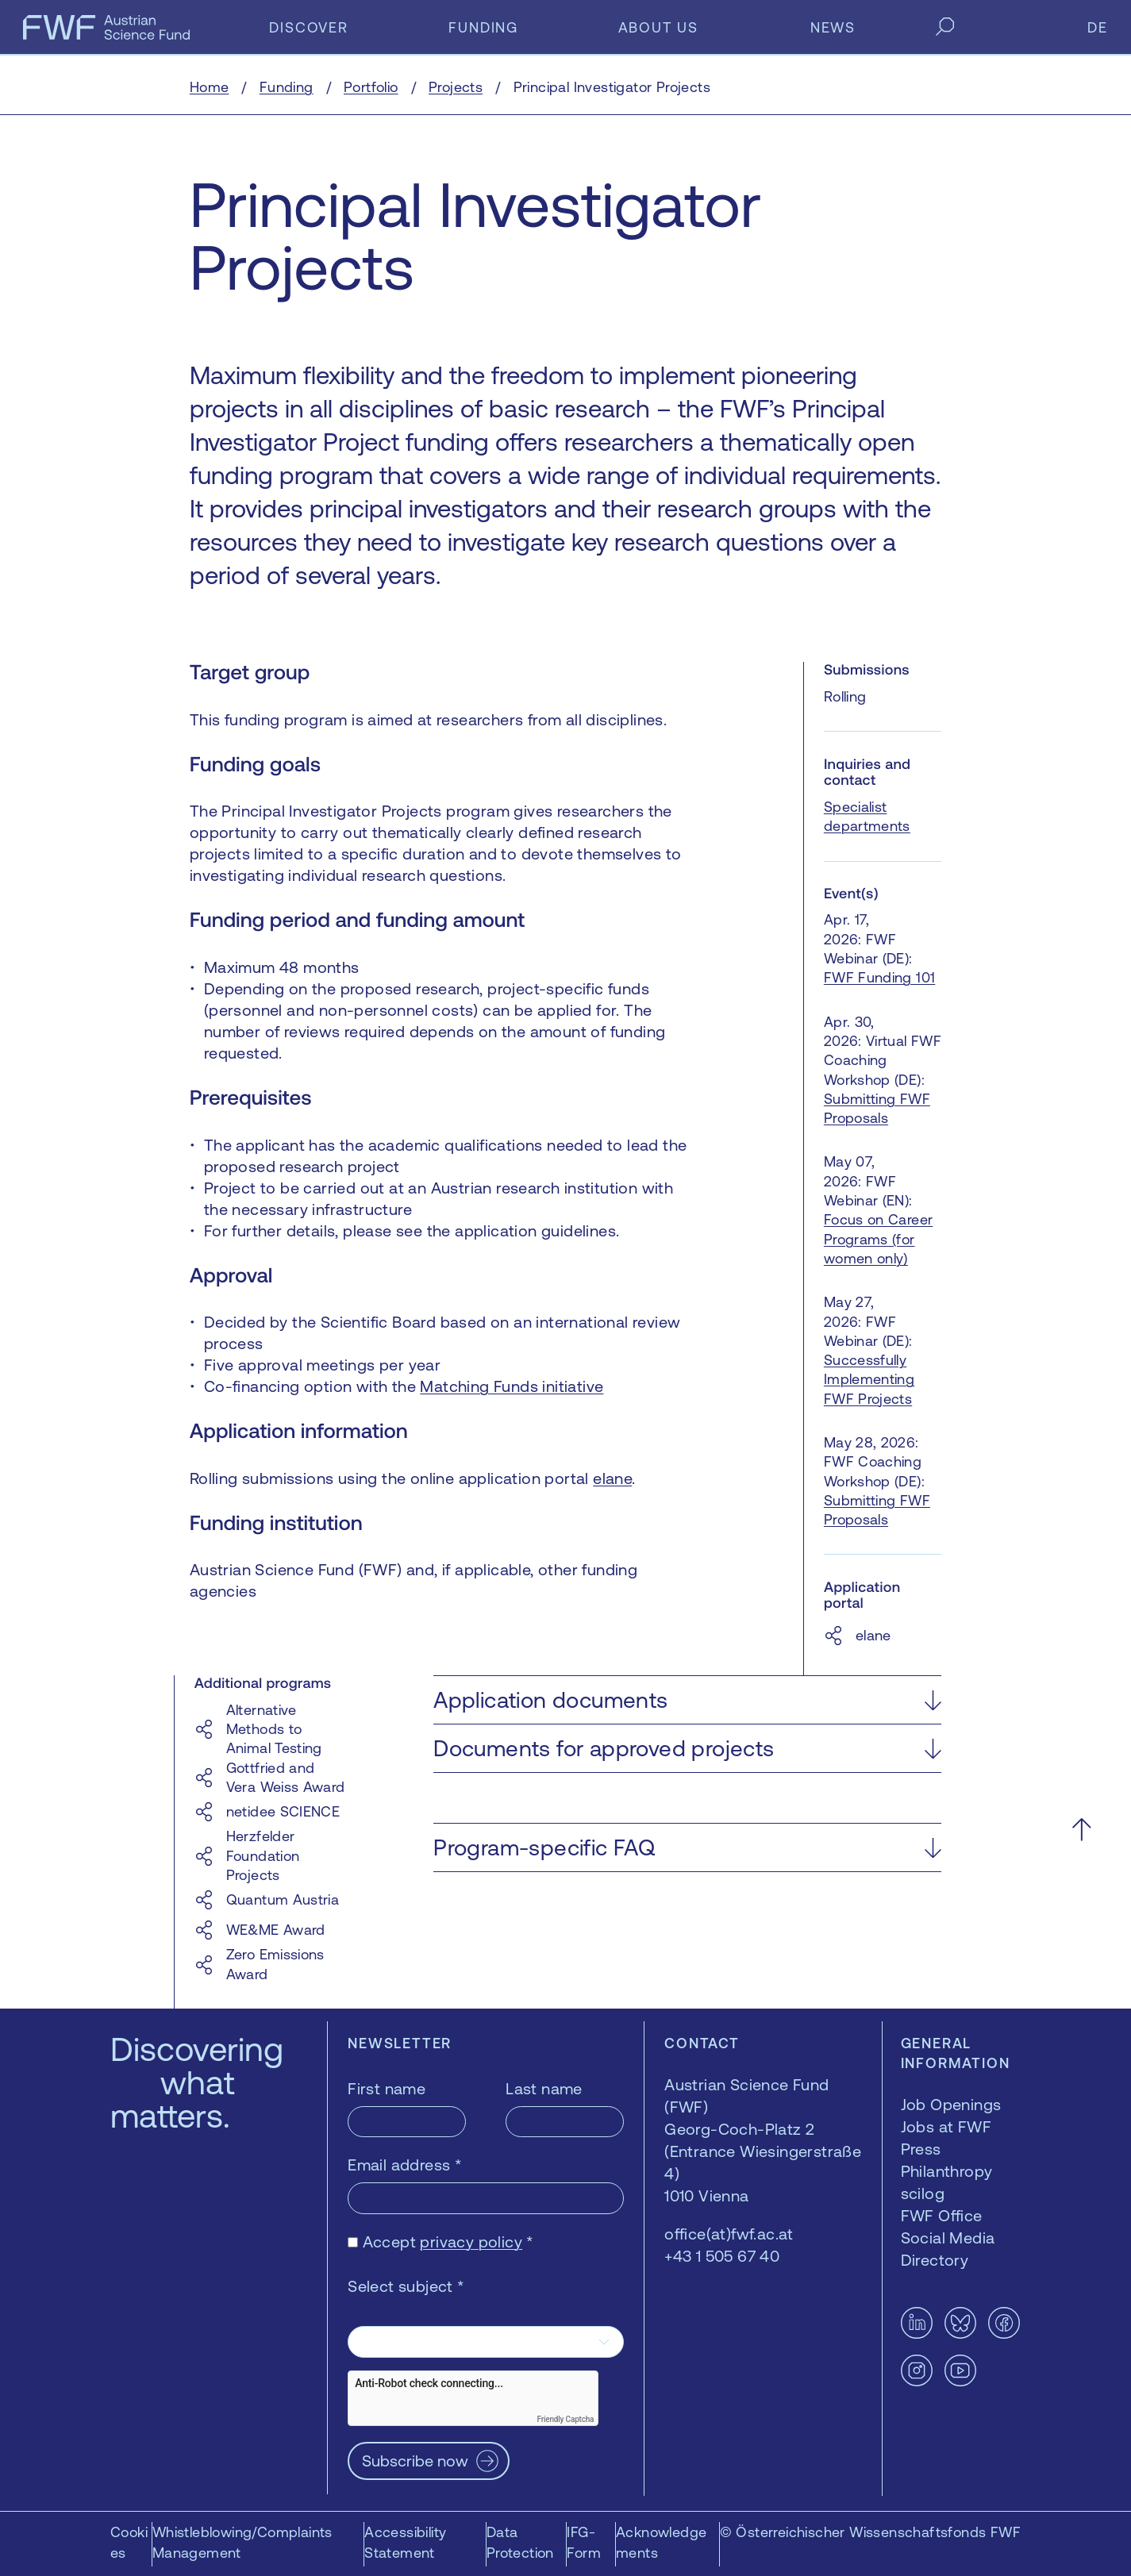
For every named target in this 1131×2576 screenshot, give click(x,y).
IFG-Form (584, 2542)
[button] (687, 1700)
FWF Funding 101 (879, 977)
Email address (405, 2164)
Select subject (406, 2286)
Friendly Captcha (565, 2419)
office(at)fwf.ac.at (729, 2233)
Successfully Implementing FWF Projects (869, 1379)
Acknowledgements (661, 2542)
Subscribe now (415, 2460)
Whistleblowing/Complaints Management (242, 2542)
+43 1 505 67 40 (721, 2256)
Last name (544, 2088)
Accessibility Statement (405, 2542)
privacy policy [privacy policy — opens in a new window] (471, 2241)
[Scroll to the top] (1081, 1829)
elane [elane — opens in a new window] (612, 1478)
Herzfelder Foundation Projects (263, 1855)
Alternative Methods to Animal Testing (274, 1729)
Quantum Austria (282, 1899)
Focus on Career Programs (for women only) (878, 1239)
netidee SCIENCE (283, 1811)
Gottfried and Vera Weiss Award (285, 1777)
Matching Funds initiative (511, 1386)
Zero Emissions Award (275, 1964)
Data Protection (520, 2542)
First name (386, 2088)
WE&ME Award (275, 1929)
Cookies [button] (129, 2542)
